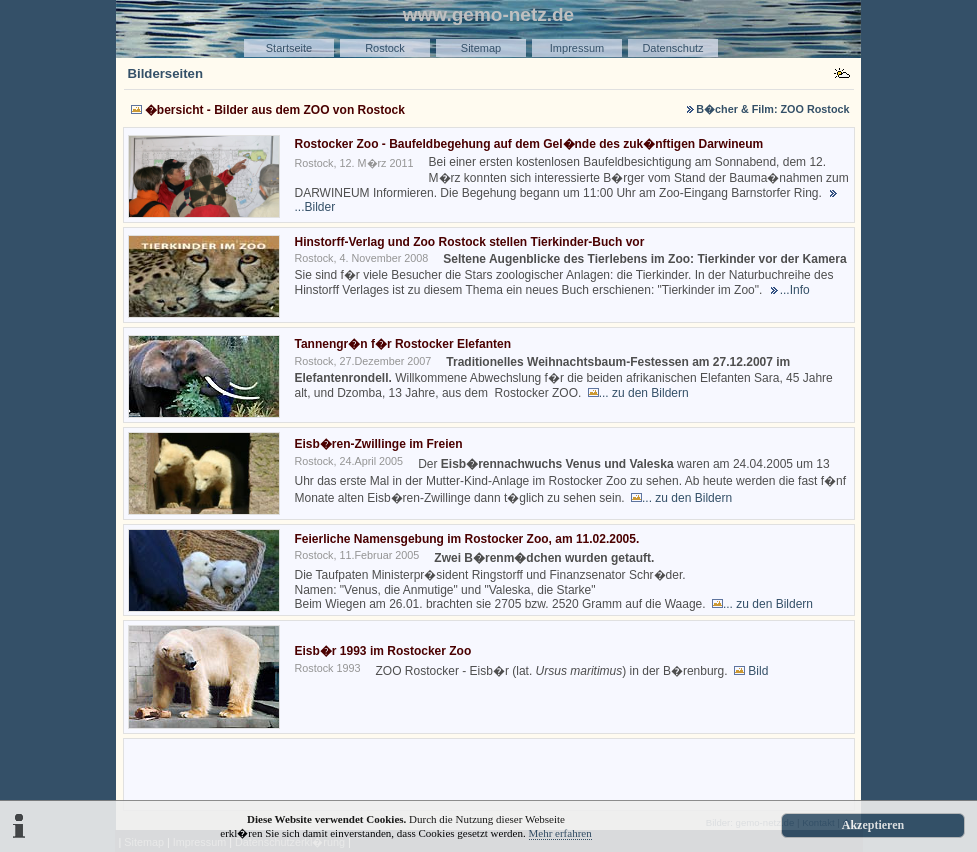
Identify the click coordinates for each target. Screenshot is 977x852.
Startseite (289, 48)
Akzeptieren (873, 825)
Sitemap (481, 48)
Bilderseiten (166, 73)
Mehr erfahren (560, 833)
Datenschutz (672, 48)
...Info (795, 290)
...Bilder (315, 207)
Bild (758, 671)
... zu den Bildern (644, 393)
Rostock (385, 48)
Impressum (577, 48)
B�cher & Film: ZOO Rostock (772, 109)
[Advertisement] (489, 773)
